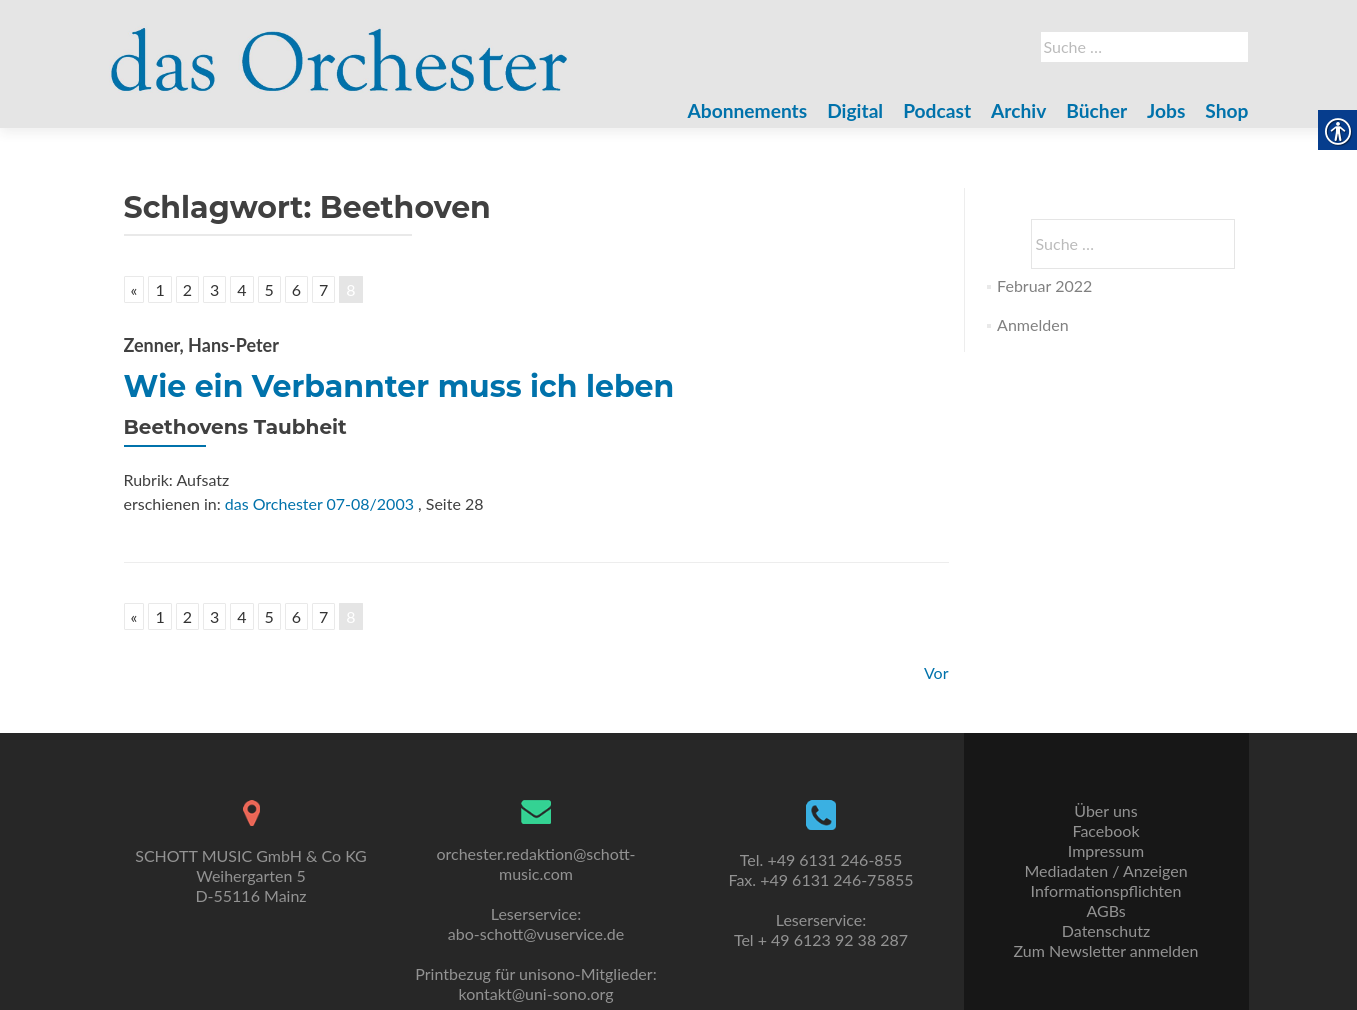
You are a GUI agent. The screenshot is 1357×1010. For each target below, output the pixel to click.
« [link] (134, 289)
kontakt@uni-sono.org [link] (536, 993)
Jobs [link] (1166, 110)
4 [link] (241, 289)
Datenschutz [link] (1106, 930)
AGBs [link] (1105, 910)
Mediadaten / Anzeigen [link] (1105, 870)
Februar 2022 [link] (1044, 285)
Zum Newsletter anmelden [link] (1106, 950)
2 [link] (187, 289)
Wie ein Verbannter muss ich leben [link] (399, 386)
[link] (340, 48)
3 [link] (214, 289)
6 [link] (296, 289)
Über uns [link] (1105, 810)
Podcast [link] (937, 110)
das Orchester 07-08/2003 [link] (319, 503)
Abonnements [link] (748, 110)
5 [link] (269, 289)
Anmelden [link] (1032, 324)
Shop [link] (1226, 110)
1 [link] (159, 289)
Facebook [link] (1105, 830)
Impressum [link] (1106, 850)
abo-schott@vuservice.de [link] (536, 933)
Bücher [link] (1096, 110)
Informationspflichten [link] (1106, 890)
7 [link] (323, 289)
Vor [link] (936, 672)
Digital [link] (855, 110)
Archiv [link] (1018, 110)
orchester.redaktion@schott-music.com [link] (535, 863)
